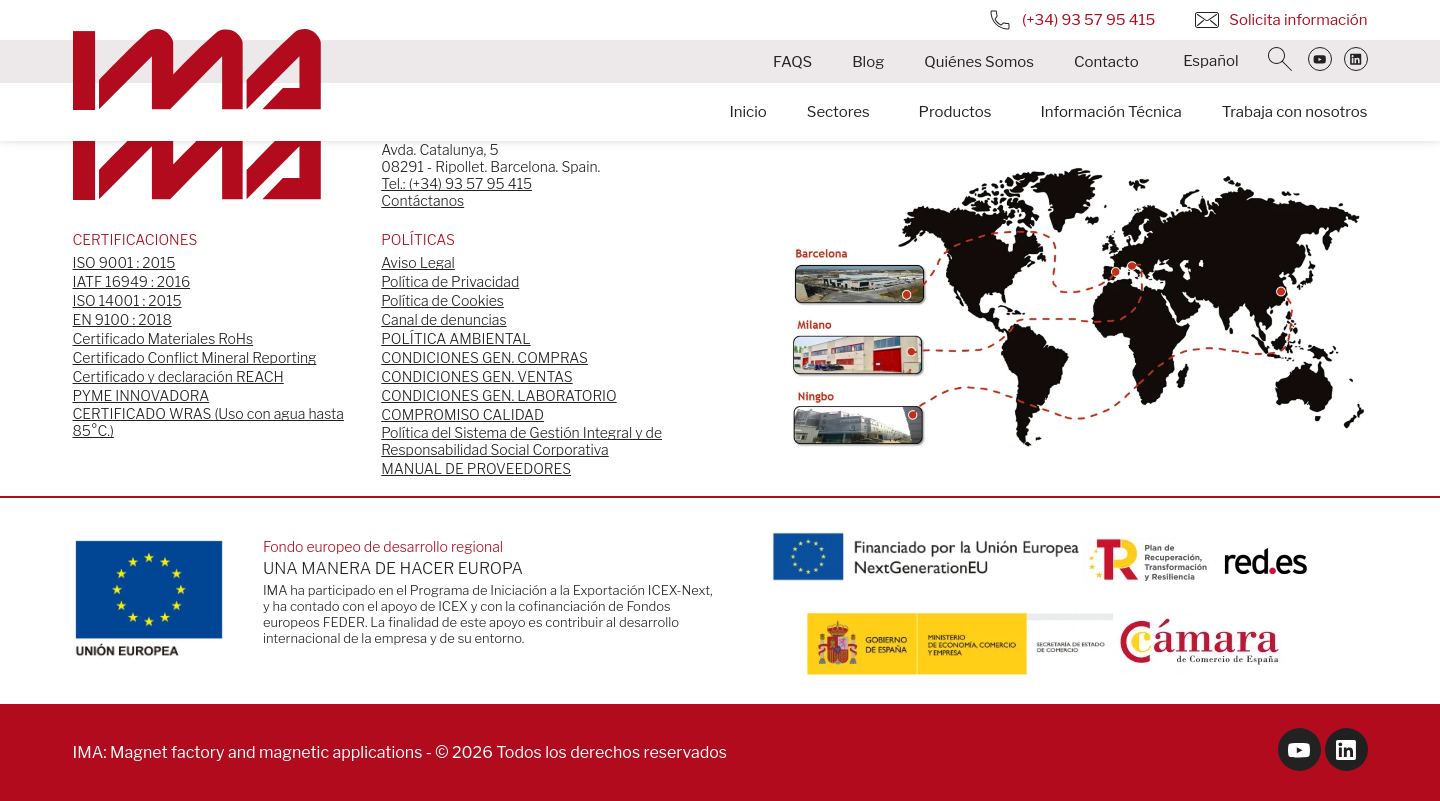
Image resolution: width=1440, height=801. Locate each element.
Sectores (838, 113)
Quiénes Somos (979, 62)
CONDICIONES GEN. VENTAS (476, 376)
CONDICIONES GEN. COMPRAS (484, 357)
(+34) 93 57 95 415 (1071, 20)
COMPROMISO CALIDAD (462, 414)
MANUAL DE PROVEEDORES (476, 468)
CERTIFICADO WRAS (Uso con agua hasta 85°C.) (208, 422)
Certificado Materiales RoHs (163, 338)
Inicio (747, 113)
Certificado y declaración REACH (178, 376)
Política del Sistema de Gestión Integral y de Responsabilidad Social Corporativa (521, 441)
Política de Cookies (442, 300)
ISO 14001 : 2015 (127, 300)
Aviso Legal (418, 262)
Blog (868, 62)
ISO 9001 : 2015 (124, 262)
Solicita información (1281, 20)
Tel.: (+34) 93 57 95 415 (456, 183)
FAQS (792, 62)
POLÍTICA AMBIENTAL (455, 338)
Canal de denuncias (443, 319)
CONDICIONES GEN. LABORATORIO (498, 395)
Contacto (1106, 62)
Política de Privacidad (450, 281)
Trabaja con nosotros (1295, 113)
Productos (955, 113)
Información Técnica (1110, 113)
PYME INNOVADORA (141, 395)
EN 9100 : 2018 (122, 319)
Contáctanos (422, 200)
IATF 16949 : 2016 (132, 281)
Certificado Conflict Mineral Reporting (195, 357)
